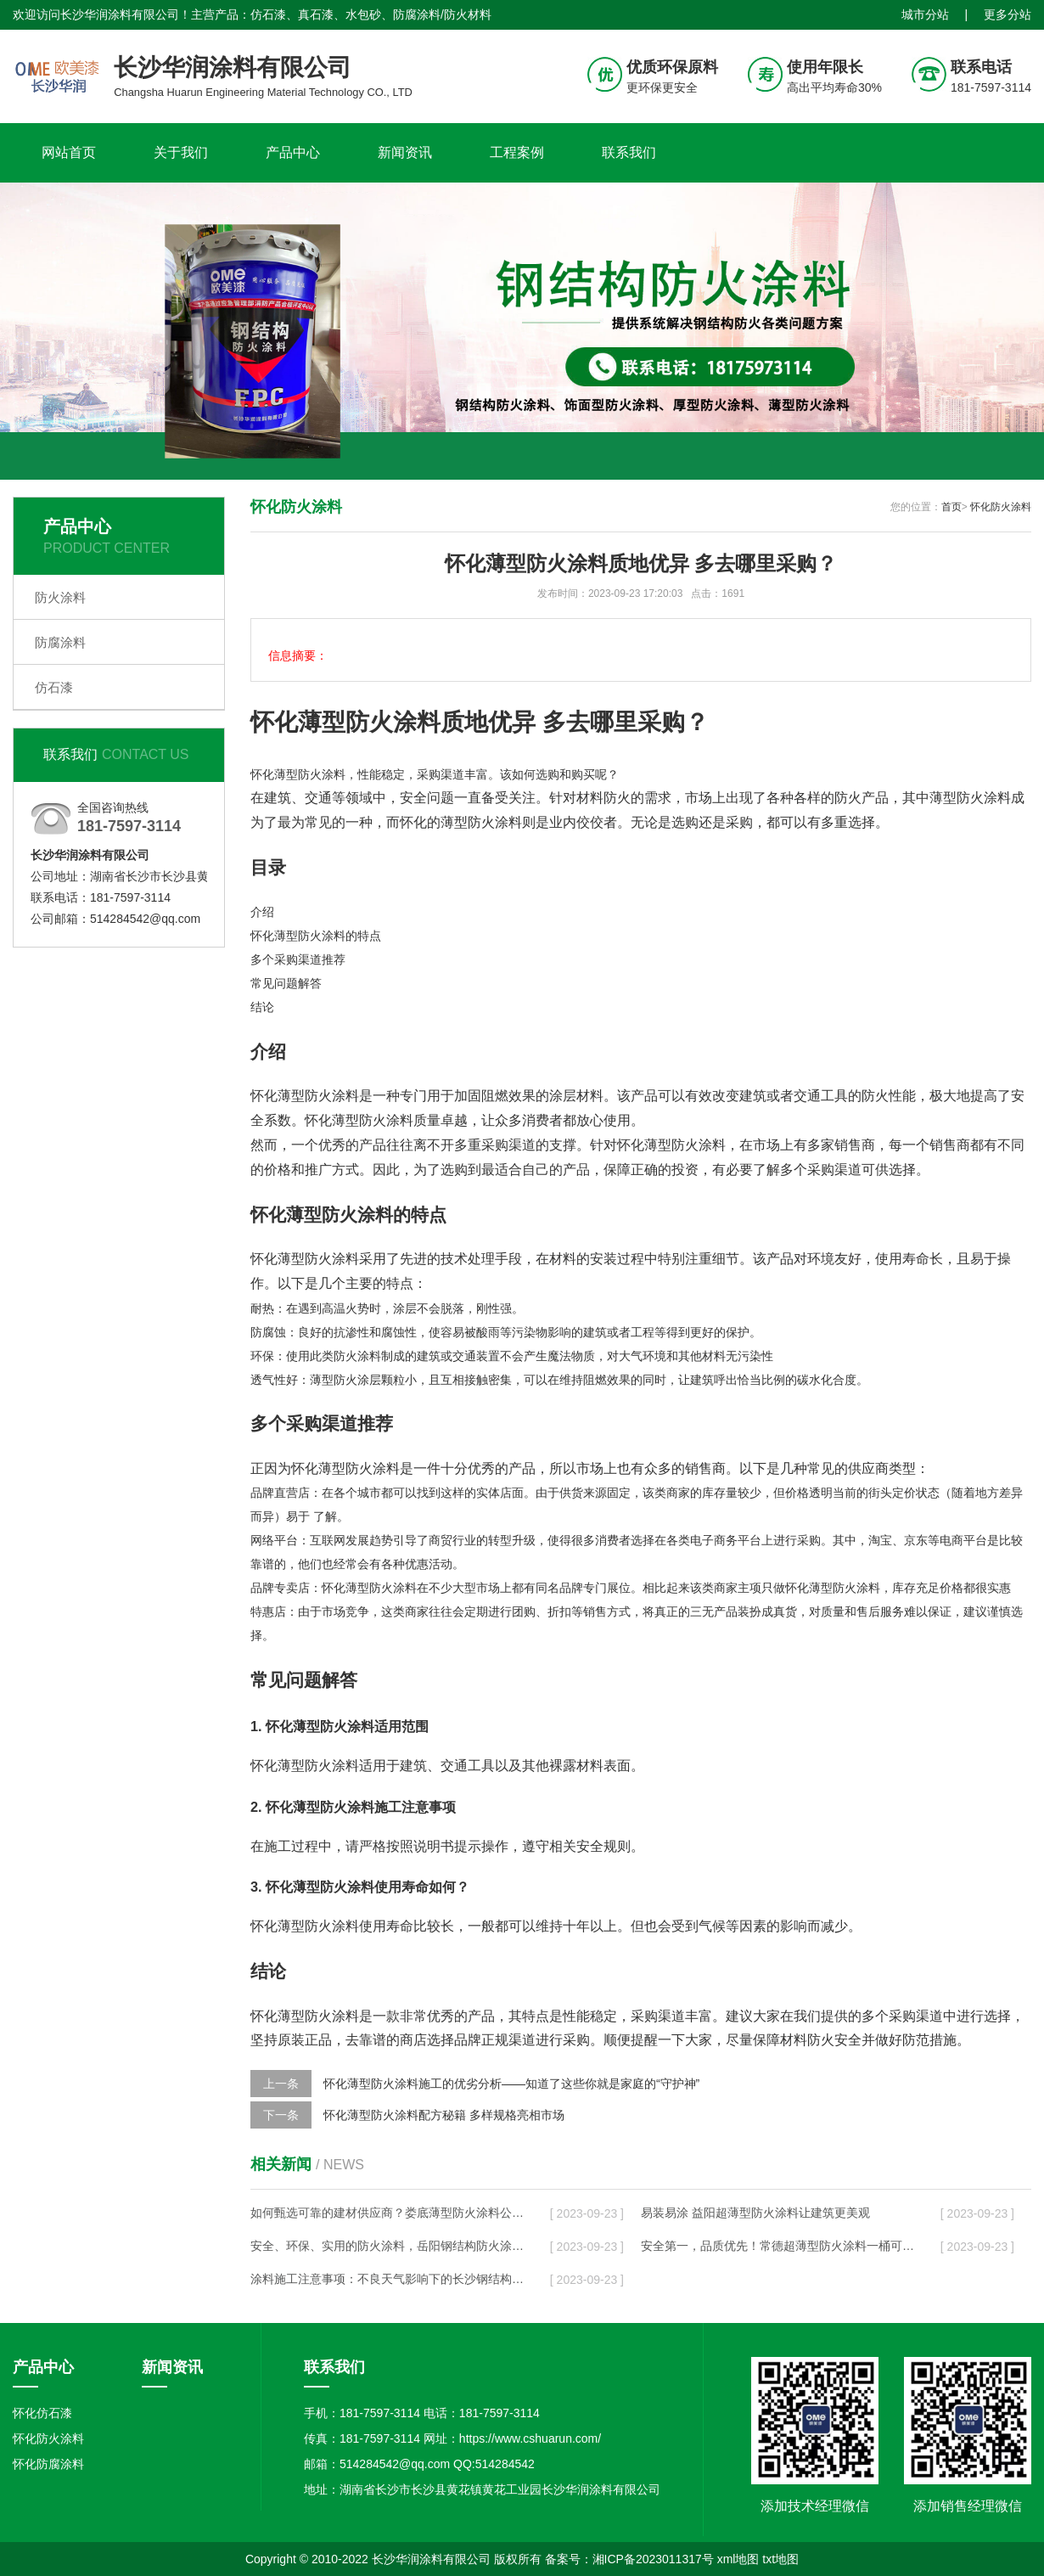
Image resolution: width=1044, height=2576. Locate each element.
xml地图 (738, 2559)
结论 (262, 1007)
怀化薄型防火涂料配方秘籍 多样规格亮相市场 (443, 2115)
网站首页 (69, 152)
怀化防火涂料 (1000, 507)
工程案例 (517, 152)
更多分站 (1007, 14)
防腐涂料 (60, 642)
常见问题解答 (286, 983)
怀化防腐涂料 (48, 2464)
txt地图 (780, 2559)
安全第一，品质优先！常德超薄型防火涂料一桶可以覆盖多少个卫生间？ (777, 2246)
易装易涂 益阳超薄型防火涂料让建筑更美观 (755, 2212)
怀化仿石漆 (42, 2413)
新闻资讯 (405, 152)
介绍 (262, 912)
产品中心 (293, 152)
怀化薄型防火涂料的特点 (315, 935)
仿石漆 (54, 687)
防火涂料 (60, 597)
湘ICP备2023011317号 (653, 2559)
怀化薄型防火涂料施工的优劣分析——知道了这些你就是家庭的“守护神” (511, 2083)
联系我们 (629, 152)
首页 (951, 507)
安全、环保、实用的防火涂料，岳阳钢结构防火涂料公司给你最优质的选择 (387, 2246)
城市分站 (925, 14)
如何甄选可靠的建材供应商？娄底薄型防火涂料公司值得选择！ (387, 2212)
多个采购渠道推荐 (297, 959)
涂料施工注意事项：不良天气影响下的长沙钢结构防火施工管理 (387, 2279)
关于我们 (181, 152)
